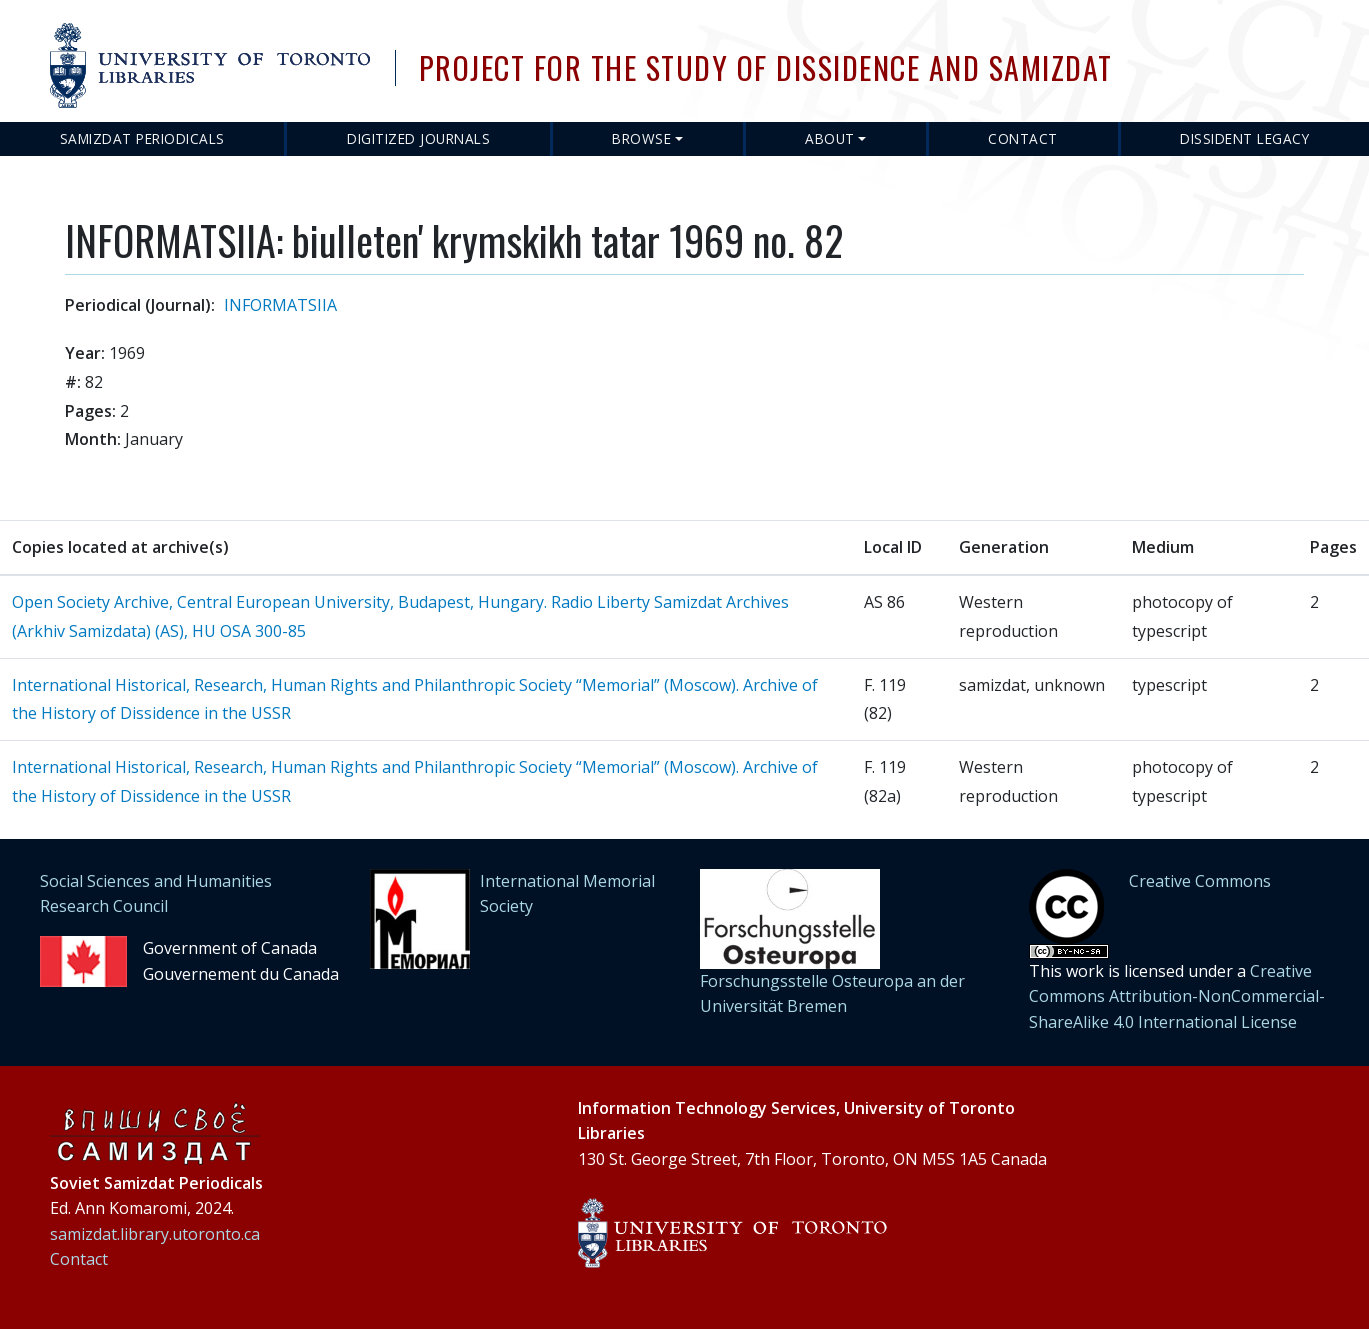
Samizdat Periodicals (142, 138)
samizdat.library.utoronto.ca (155, 1234)
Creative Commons (1200, 881)
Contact (1023, 138)
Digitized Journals (418, 138)
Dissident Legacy (1244, 138)
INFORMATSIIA (280, 305)
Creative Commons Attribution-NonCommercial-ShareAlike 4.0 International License (1177, 996)
